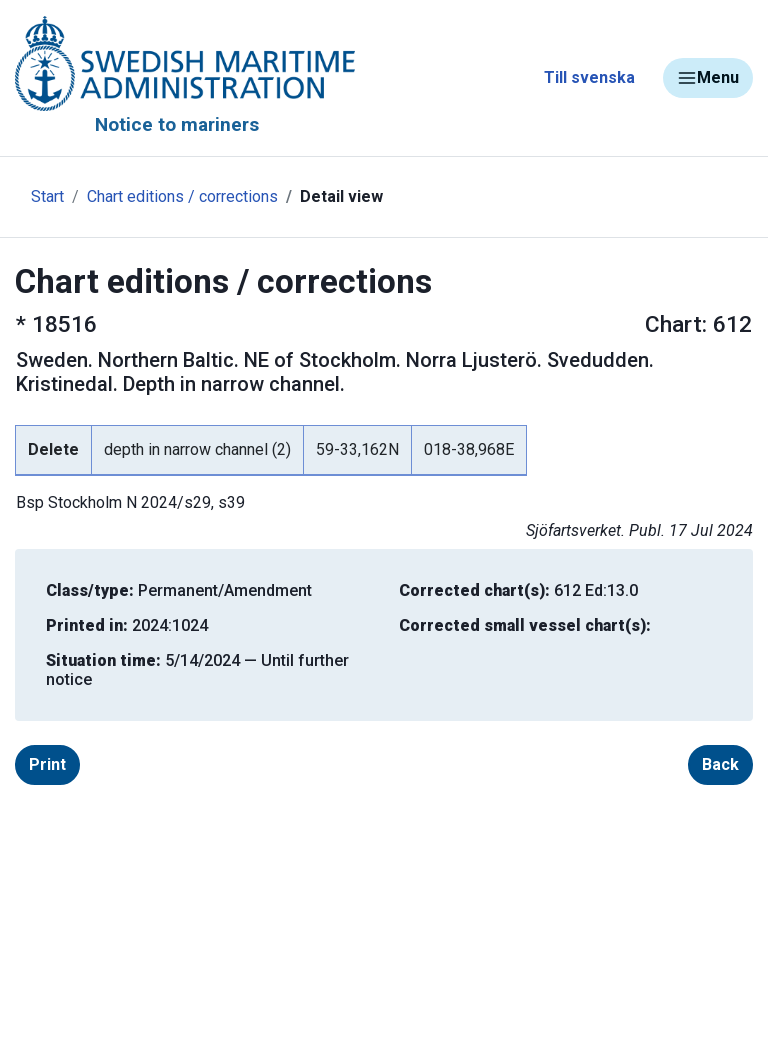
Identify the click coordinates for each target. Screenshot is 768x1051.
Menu (708, 78)
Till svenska (589, 77)
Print (47, 764)
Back (720, 764)
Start (47, 196)
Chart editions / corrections (182, 196)
